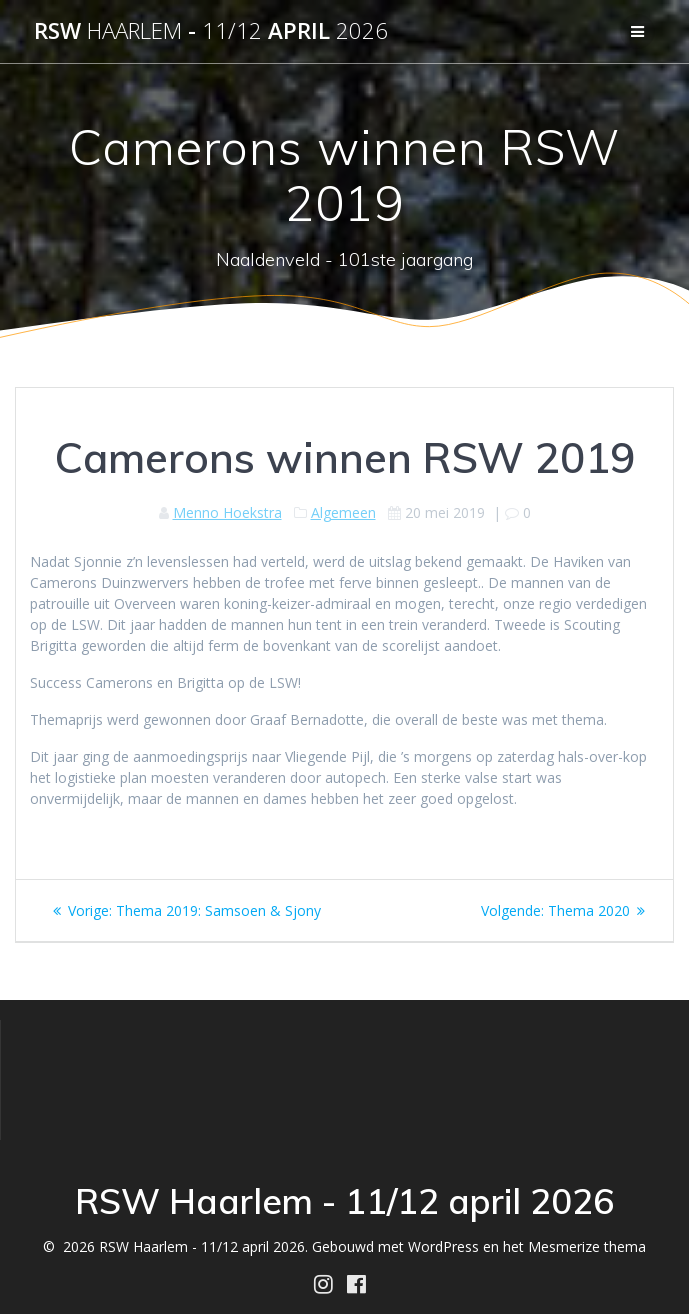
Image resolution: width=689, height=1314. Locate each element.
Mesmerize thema (587, 1246)
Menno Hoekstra (227, 512)
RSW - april (211, 31)
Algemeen (343, 512)
